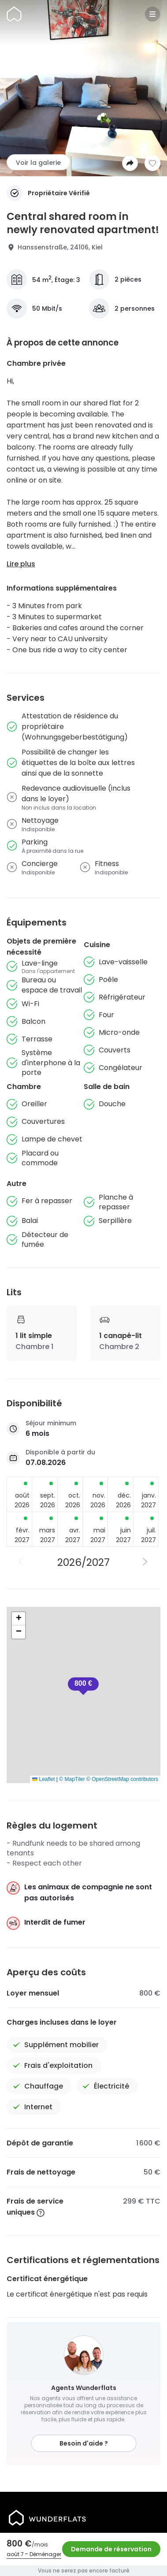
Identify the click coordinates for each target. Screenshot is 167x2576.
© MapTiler (72, 1779)
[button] (83, 1686)
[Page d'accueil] (14, 14)
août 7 (15, 2554)
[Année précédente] (21, 1562)
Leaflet (43, 1779)
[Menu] (152, 14)
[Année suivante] (145, 1562)
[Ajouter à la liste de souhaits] (152, 163)
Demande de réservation (111, 2549)
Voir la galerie (38, 162)
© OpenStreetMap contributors (122, 1779)
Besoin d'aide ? (83, 2443)
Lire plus (21, 564)
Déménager (45, 2554)
